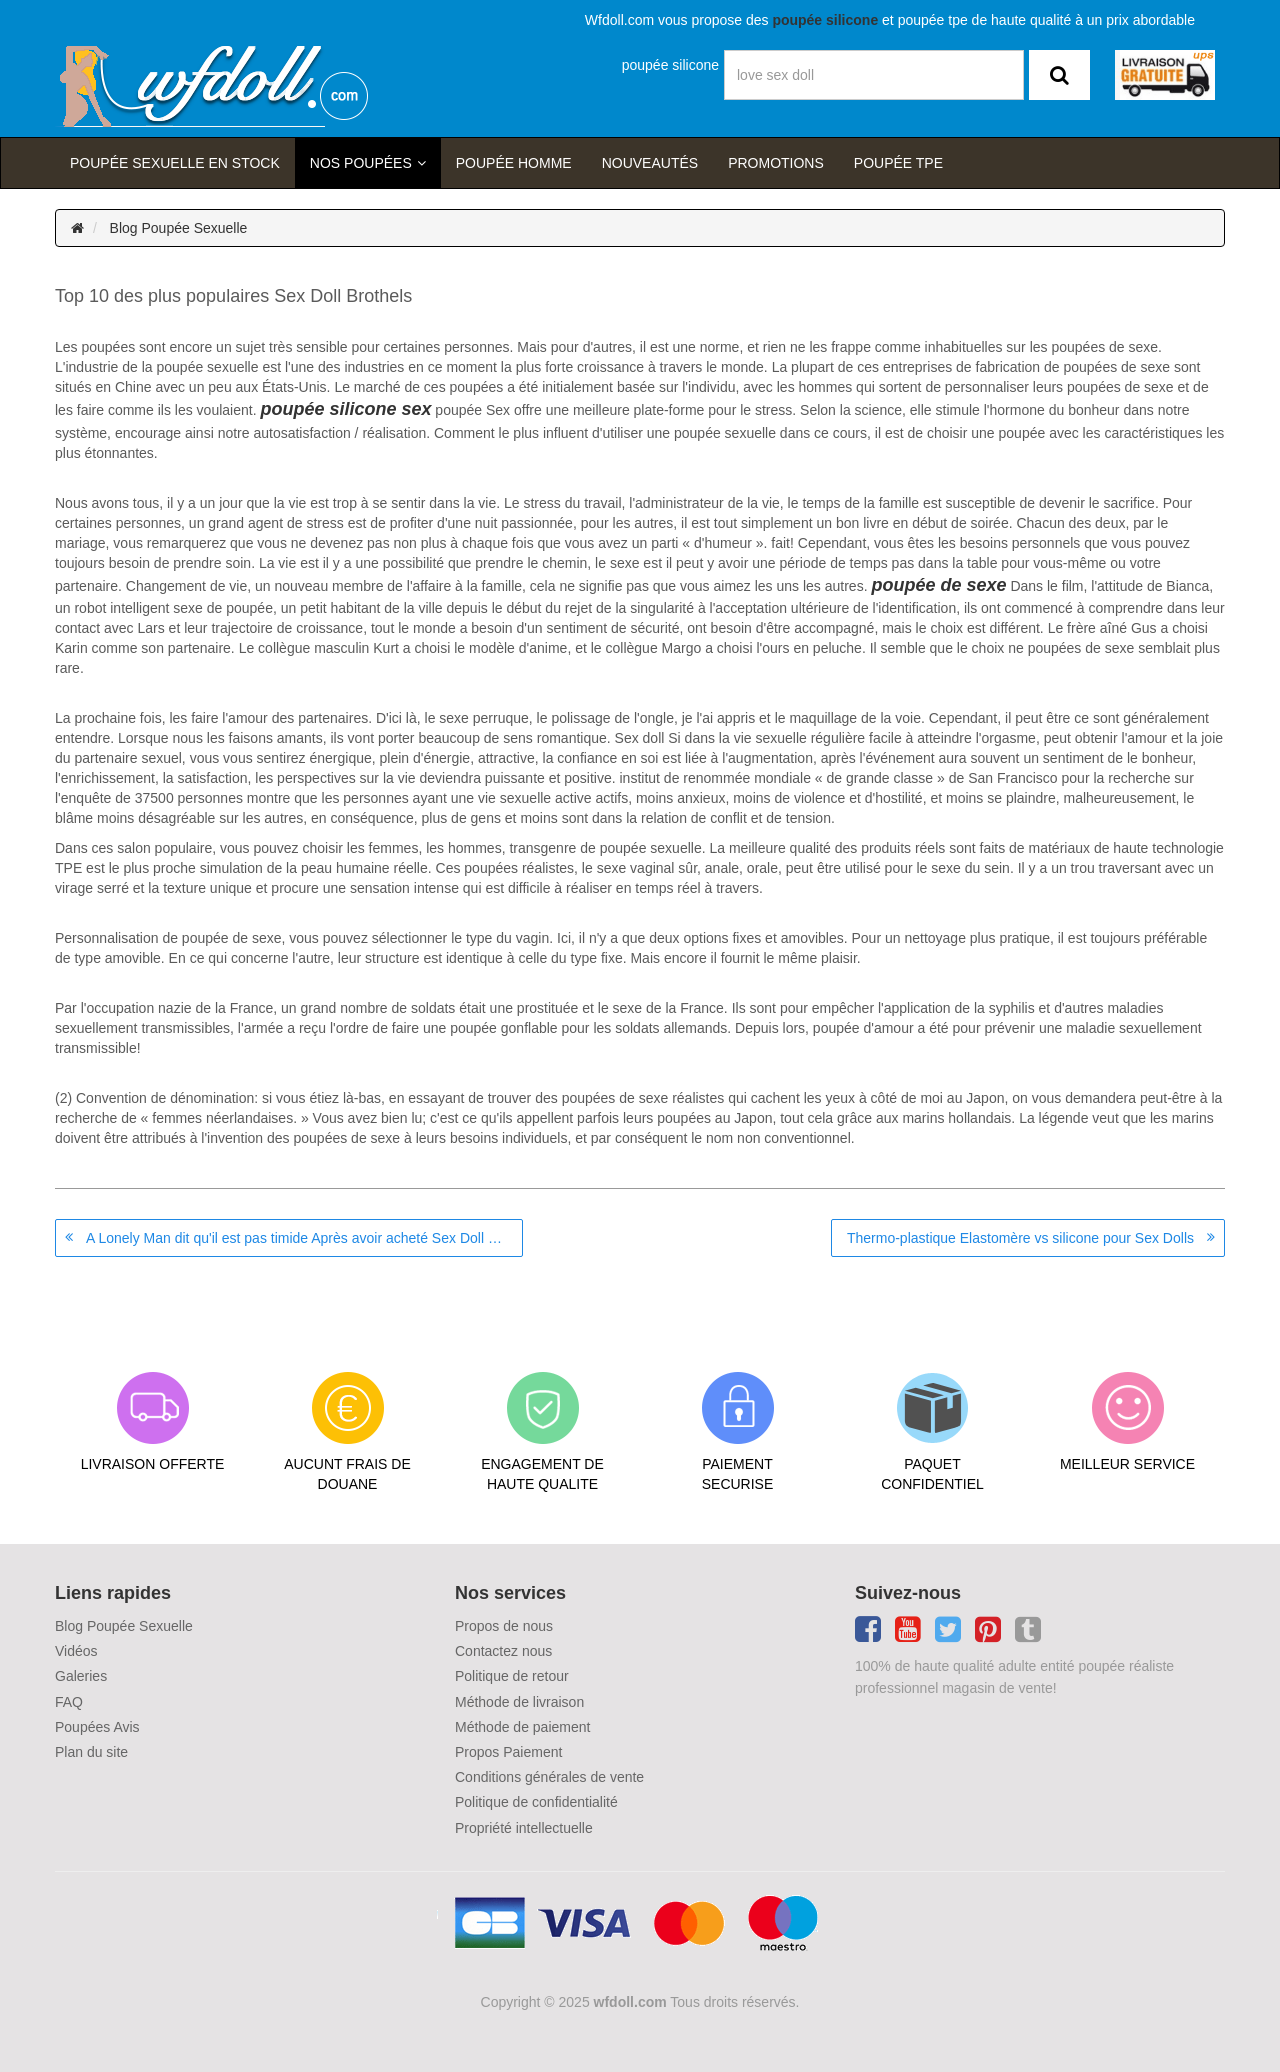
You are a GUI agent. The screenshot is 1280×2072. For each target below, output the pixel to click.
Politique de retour (512, 1676)
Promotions (776, 163)
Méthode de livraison (519, 1702)
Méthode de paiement (522, 1727)
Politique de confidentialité (536, 1802)
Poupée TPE (898, 163)
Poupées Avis (97, 1727)
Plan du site (91, 1752)
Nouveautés (650, 163)
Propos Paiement (508, 1752)
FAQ (69, 1702)
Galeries (81, 1676)
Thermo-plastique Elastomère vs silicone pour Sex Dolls (1020, 1238)
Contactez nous (503, 1651)
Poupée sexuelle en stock (175, 163)
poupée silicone (670, 65)
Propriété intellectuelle (524, 1828)
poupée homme (514, 163)
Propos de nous (504, 1626)
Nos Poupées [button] (361, 163)
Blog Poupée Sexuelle (179, 228)
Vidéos (76, 1651)
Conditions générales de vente (549, 1777)
